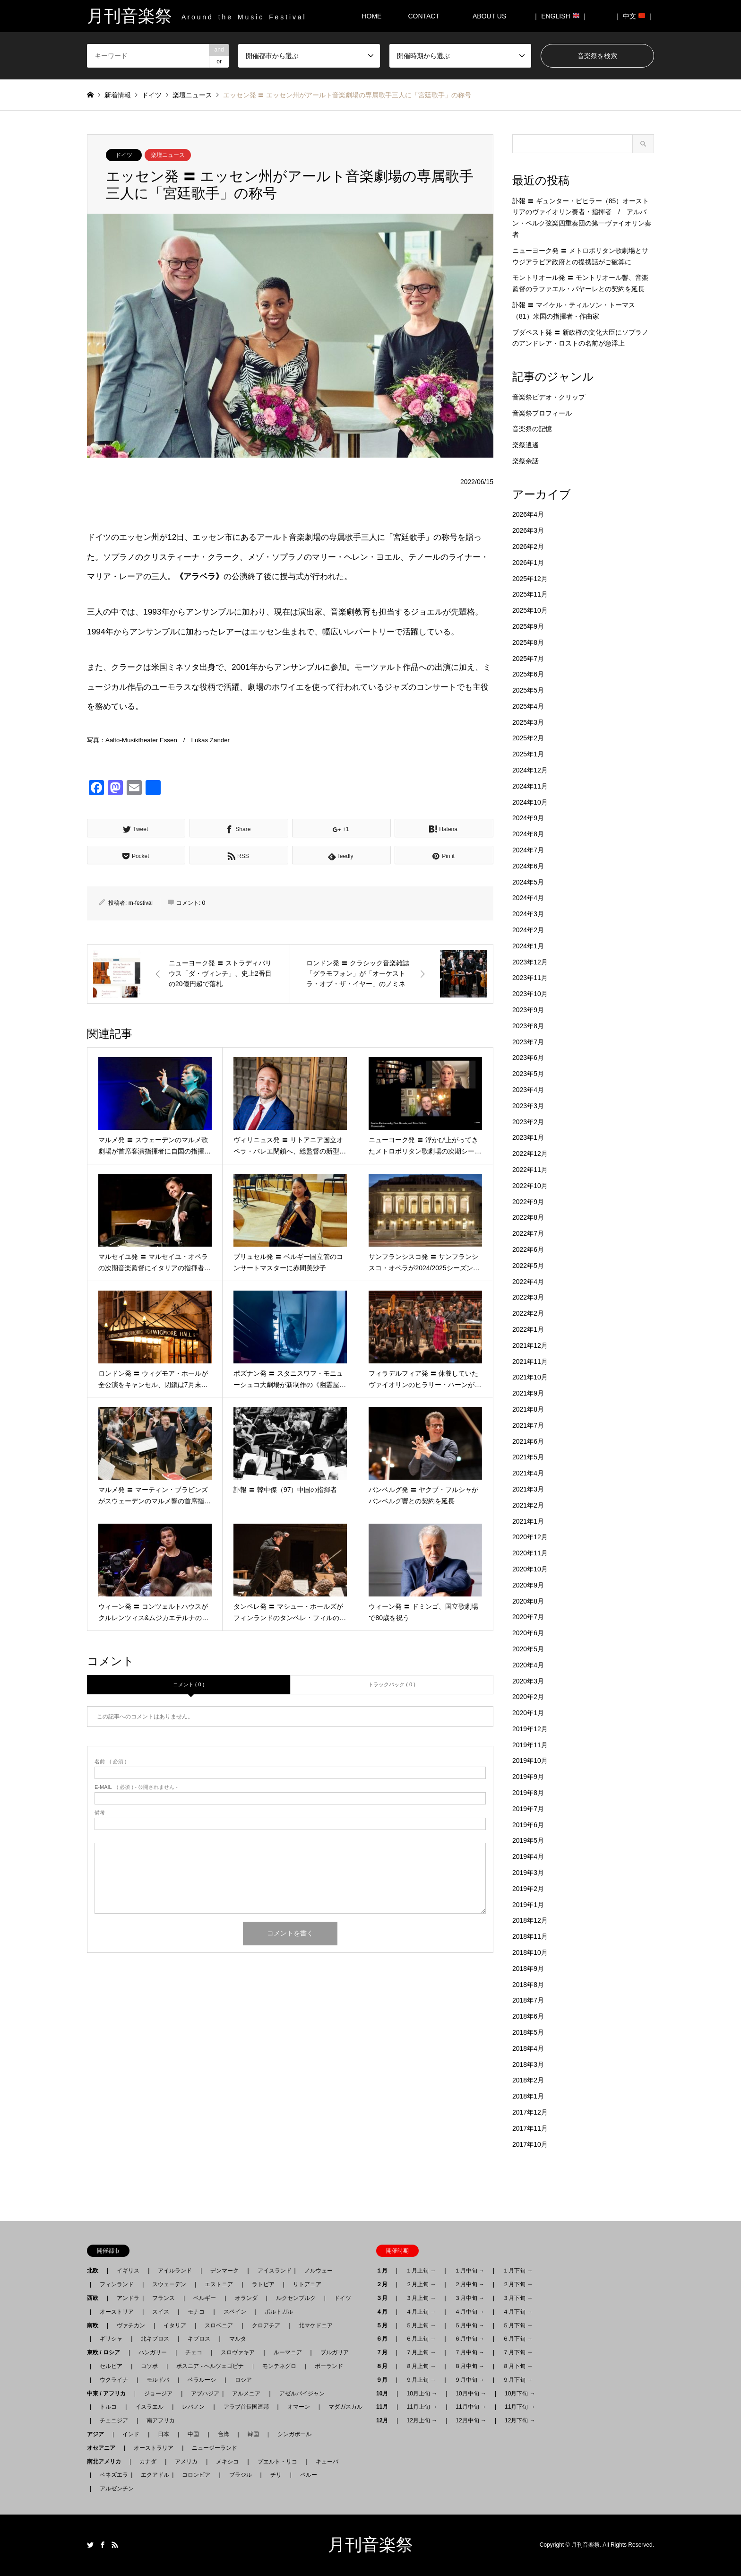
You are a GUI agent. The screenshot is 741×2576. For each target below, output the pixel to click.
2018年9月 (528, 1968)
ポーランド (329, 2366)
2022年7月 (528, 1233)
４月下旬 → (517, 2311)
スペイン (235, 2311)
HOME (371, 16)
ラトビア (263, 2284)
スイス (160, 2311)
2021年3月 (528, 1489)
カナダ (148, 2461)
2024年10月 (530, 802)
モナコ (196, 2311)
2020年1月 (528, 1713)
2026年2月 (528, 546)
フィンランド (116, 2284)
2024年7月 (528, 850)
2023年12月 (530, 962)
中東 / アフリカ (109, 2393)
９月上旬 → (420, 2380)
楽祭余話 (525, 461)
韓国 (253, 2434)
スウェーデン (169, 2284)
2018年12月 (530, 1920)
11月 (385, 2406)
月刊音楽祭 (370, 2544)
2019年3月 (528, 1872)
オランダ (246, 2298)
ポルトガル (279, 2311)
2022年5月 (528, 1265)
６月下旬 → (517, 2338)
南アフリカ (161, 2420)
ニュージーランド (214, 2448)
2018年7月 (528, 2000)
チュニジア (114, 2420)
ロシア (243, 2380)
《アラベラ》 (199, 576)
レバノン (193, 2406)
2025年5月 (528, 690)
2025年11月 (530, 594)
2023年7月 (528, 1042)
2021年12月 (530, 1345)
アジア (98, 2434)
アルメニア (246, 2393)
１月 (384, 2270)
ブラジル (241, 2475)
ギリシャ (111, 2338)
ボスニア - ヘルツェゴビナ (210, 2366)
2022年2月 (528, 1313)
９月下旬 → (517, 2380)
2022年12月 (530, 1153)
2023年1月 (528, 1137)
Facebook (102, 2544)
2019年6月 (528, 1825)
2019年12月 (530, 1729)
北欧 (95, 2270)
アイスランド (272, 2270)
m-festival (141, 903)
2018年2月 (528, 2080)
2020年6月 (528, 1633)
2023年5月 (528, 1073)
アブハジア (202, 2393)
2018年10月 (530, 1952)
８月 (384, 2366)
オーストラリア (153, 2448)
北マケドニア (315, 2325)
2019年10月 (530, 1760)
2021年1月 (528, 1521)
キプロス (199, 2338)
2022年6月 (528, 1249)
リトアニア (307, 2284)
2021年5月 (528, 1457)
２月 (384, 2284)
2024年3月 (528, 914)
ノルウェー (318, 2270)
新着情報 (117, 95)
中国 (193, 2434)
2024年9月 (528, 818)
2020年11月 (530, 1553)
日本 (163, 2434)
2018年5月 (528, 2032)
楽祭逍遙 (525, 445)
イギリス (128, 2270)
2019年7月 (528, 1809)
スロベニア (219, 2325)
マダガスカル (342, 2406)
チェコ (194, 2352)
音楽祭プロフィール (542, 413)
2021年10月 (530, 1377)
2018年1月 (528, 2096)
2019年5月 (528, 1840)
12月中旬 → (471, 2420)
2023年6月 (528, 1057)
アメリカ (186, 2461)
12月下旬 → (520, 2420)
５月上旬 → (420, 2325)
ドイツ (123, 155)
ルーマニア (288, 2352)
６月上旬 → (420, 2338)
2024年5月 (528, 882)
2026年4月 (528, 514)
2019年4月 (528, 1856)
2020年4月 (528, 1665)
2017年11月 (530, 2128)
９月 (384, 2380)
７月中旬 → (469, 2352)
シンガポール (294, 2434)
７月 (384, 2352)
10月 (385, 2393)
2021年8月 (528, 1409)
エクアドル (152, 2475)
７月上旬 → (420, 2352)
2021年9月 (528, 1393)
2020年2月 (528, 1696)
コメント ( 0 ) (189, 1684)
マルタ (238, 2338)
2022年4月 (528, 1281)
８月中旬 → (469, 2366)
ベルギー (205, 2298)
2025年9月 (528, 626)
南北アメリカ (107, 2461)
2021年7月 (528, 1425)
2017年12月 (530, 2112)
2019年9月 (528, 1776)
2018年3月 (528, 2064)
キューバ (327, 2461)
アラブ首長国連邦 (246, 2406)
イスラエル (149, 2406)
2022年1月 (528, 1329)
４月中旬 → (469, 2311)
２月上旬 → (420, 2284)
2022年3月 (528, 1297)
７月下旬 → (517, 2352)
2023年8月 (528, 1026)
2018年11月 (530, 1936)
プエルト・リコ (277, 2461)
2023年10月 (530, 993)
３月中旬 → (469, 2298)
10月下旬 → (520, 2393)
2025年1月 (528, 754)
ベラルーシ (202, 2380)
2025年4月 (528, 706)
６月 (384, 2338)
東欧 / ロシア (106, 2352)
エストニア (219, 2284)
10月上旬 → (422, 2393)
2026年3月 (528, 530)
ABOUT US (493, 16)
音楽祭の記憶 (532, 429)
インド (131, 2434)
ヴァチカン (131, 2325)
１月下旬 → (517, 2270)
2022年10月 (530, 1185)
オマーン (299, 2406)
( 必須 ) (110, 1761)
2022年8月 (528, 1217)
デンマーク (224, 2270)
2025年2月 (528, 738)
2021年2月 (528, 1505)
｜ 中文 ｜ (634, 16)
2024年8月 (528, 834)
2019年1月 (528, 1904)
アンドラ (125, 2298)
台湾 (223, 2434)
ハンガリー (152, 2352)
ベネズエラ (111, 2475)
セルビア (111, 2366)
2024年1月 (528, 946)
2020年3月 (528, 1681)
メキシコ (227, 2461)
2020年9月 (528, 1585)
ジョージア (158, 2393)
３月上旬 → (420, 2298)
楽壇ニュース (168, 155)
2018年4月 (528, 2048)
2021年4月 (528, 1473)
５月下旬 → (517, 2325)
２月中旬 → (469, 2284)
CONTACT (423, 16)
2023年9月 (528, 1010)
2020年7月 (528, 1617)
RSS (115, 2544)
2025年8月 (528, 642)
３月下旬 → (517, 2298)
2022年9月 (528, 1202)
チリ (276, 2475)
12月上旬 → (422, 2420)
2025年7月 (528, 658)
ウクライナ (114, 2380)
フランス (163, 2298)
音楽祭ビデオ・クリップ (548, 397)
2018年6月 (528, 2016)
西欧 (95, 2298)
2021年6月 (528, 1441)
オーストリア (116, 2311)
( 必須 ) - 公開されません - (136, 1787)
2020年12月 (530, 1537)
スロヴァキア (237, 2352)
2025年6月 (528, 674)
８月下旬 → (517, 2366)
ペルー (308, 2475)
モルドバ (158, 2380)
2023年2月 (528, 1122)
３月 (384, 2298)
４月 (384, 2311)
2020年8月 (528, 1601)
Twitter (90, 2544)
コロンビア (196, 2475)
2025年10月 (530, 610)
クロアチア (266, 2325)
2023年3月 (528, 1106)
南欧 (95, 2325)
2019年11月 (530, 1745)
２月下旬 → (517, 2284)
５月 (384, 2325)
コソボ (149, 2366)
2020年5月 (528, 1649)
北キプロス (155, 2338)
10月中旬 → (471, 2393)
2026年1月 (528, 562)
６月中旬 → (469, 2338)
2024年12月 (530, 770)
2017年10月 (530, 2144)
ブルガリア (334, 2352)
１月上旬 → (420, 2270)
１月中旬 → (469, 2270)
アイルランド (175, 2270)
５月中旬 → (469, 2325)
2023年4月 (528, 1089)
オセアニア (104, 2448)
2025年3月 (528, 722)
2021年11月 (530, 1361)
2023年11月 (530, 977)
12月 (385, 2420)
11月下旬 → (520, 2406)
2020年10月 (530, 1569)
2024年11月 (530, 786)
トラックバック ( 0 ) (391, 1684)
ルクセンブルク (295, 2298)
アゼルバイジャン (302, 2393)
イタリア (175, 2325)
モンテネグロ (279, 2366)
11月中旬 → (471, 2406)
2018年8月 (528, 1984)
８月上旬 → (420, 2366)
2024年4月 (528, 898)
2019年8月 (528, 1792)
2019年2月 (528, 1888)
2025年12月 (530, 578)
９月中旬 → (469, 2380)
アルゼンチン (114, 2488)
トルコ (108, 2406)
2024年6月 (528, 866)
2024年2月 (528, 930)
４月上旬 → (420, 2311)
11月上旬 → (422, 2406)
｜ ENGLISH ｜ (560, 16)
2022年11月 (530, 1169)
